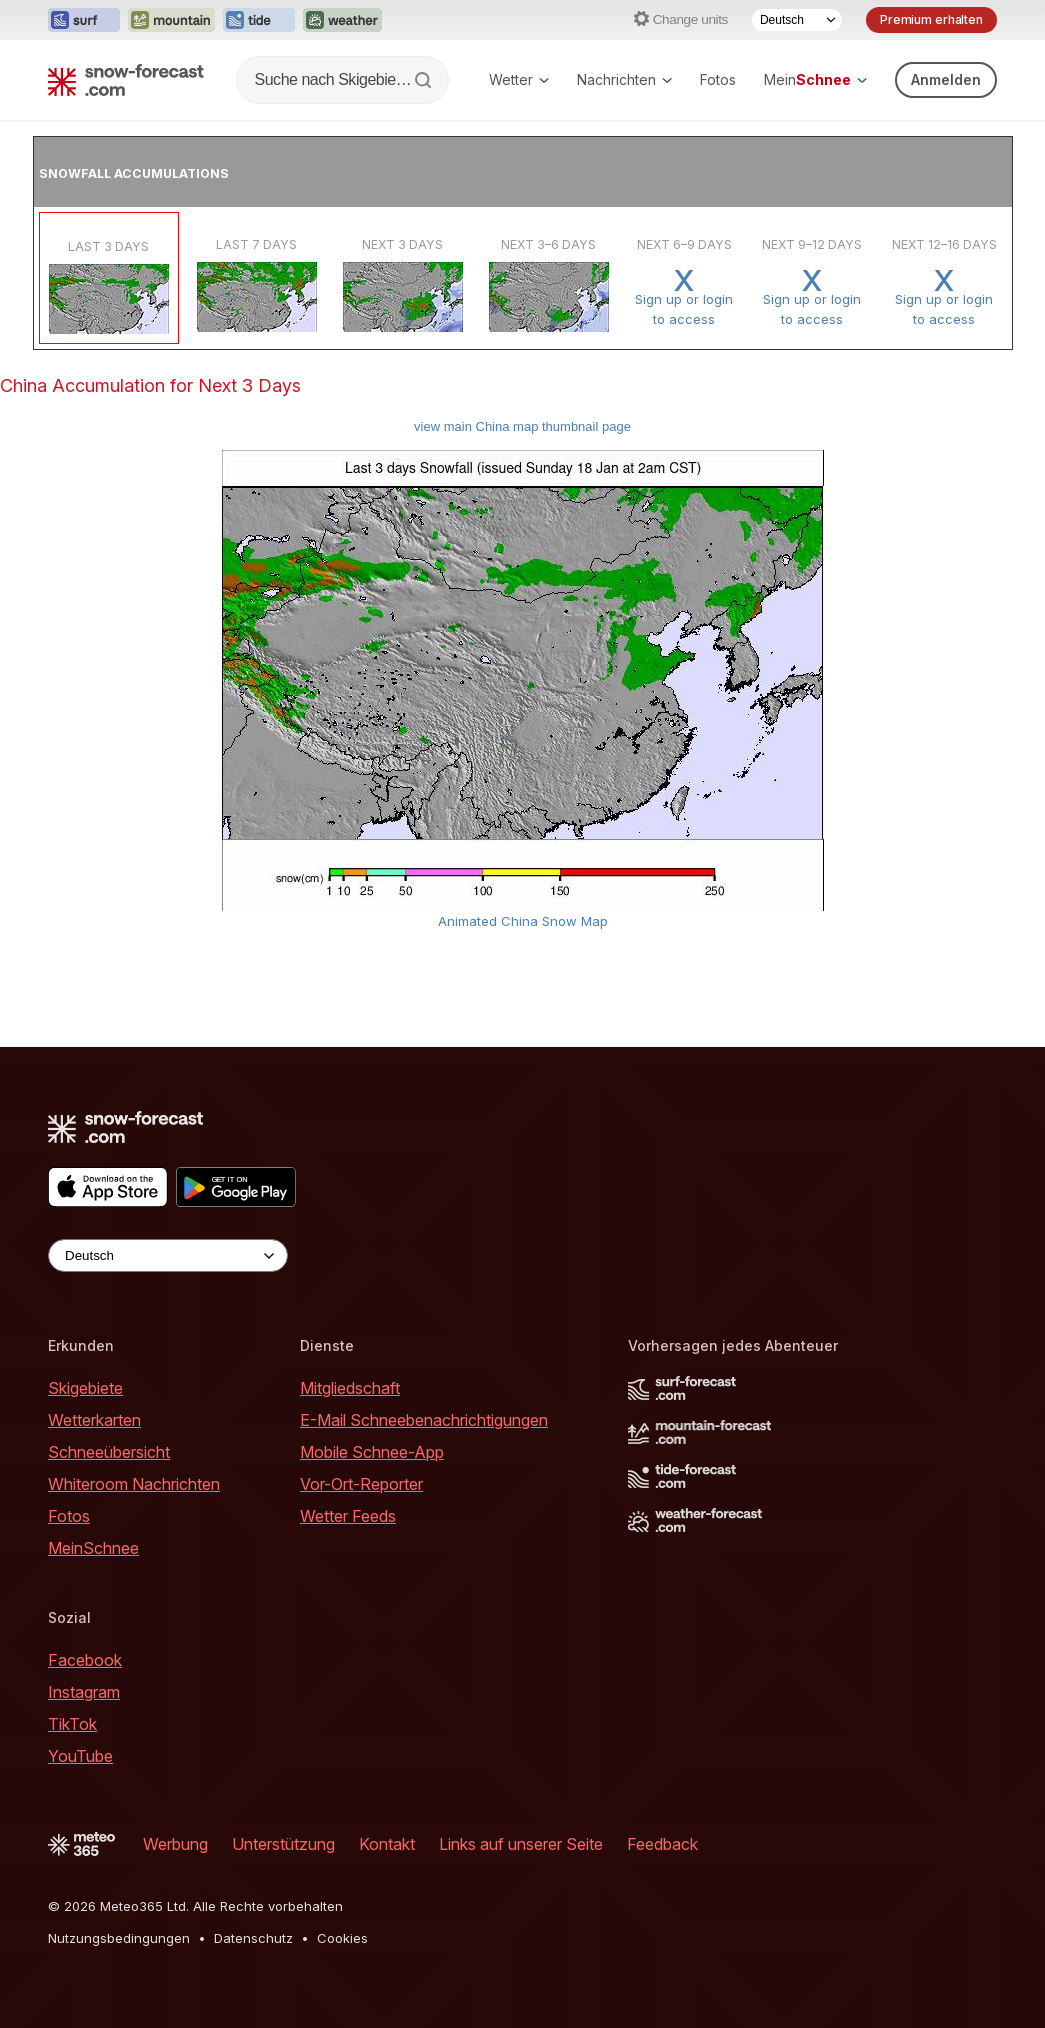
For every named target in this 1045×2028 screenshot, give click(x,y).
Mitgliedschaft (350, 1388)
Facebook (85, 1660)
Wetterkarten (94, 1420)
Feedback (662, 1844)
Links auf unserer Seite (521, 1844)
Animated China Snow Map (523, 921)
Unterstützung (283, 1844)
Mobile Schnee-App (372, 1452)
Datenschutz (253, 1938)
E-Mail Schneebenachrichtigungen (424, 1420)
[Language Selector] (797, 20)
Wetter (519, 79)
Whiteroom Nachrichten (134, 1484)
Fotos (718, 79)
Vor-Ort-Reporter (361, 1484)
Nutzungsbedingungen (119, 1938)
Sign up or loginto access (684, 297)
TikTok (72, 1724)
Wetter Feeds (348, 1516)
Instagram (84, 1692)
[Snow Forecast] (126, 80)
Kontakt (387, 1844)
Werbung (175, 1844)
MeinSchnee (93, 1548)
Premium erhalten (931, 19)
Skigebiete (85, 1388)
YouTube (80, 1756)
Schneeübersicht (109, 1452)
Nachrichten (624, 79)
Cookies (342, 1938)
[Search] (425, 80)
